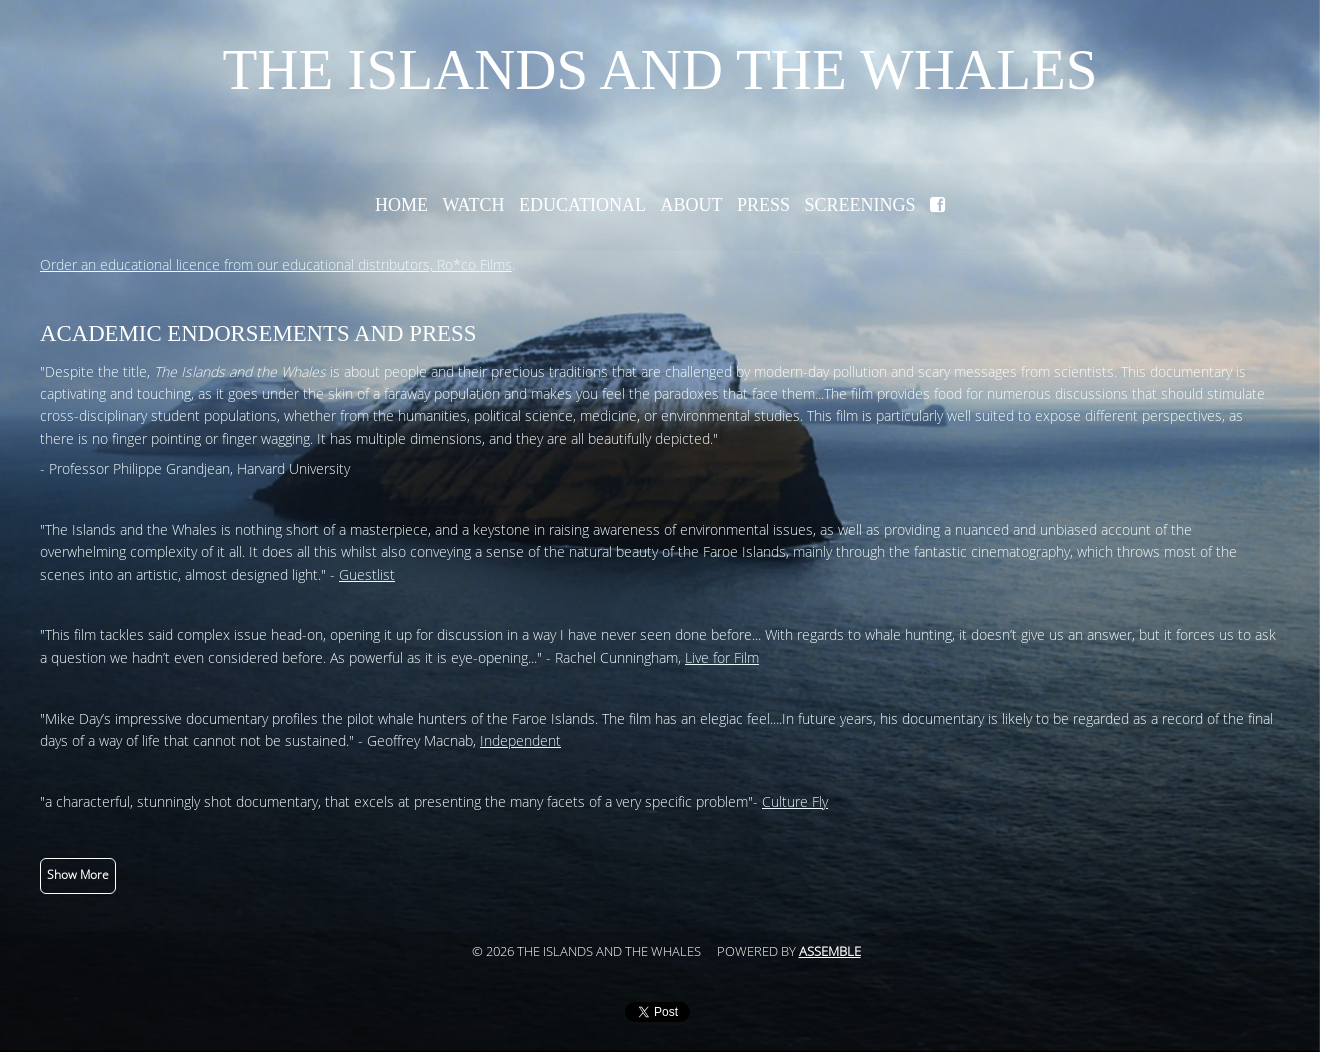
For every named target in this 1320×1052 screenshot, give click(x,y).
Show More (78, 875)
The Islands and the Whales (659, 69)
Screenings (860, 205)
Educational (582, 205)
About (691, 205)
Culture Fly (795, 802)
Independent (520, 741)
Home (401, 205)
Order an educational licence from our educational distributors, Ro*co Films (276, 265)
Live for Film (722, 658)
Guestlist (367, 575)
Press (763, 205)
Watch (473, 205)
